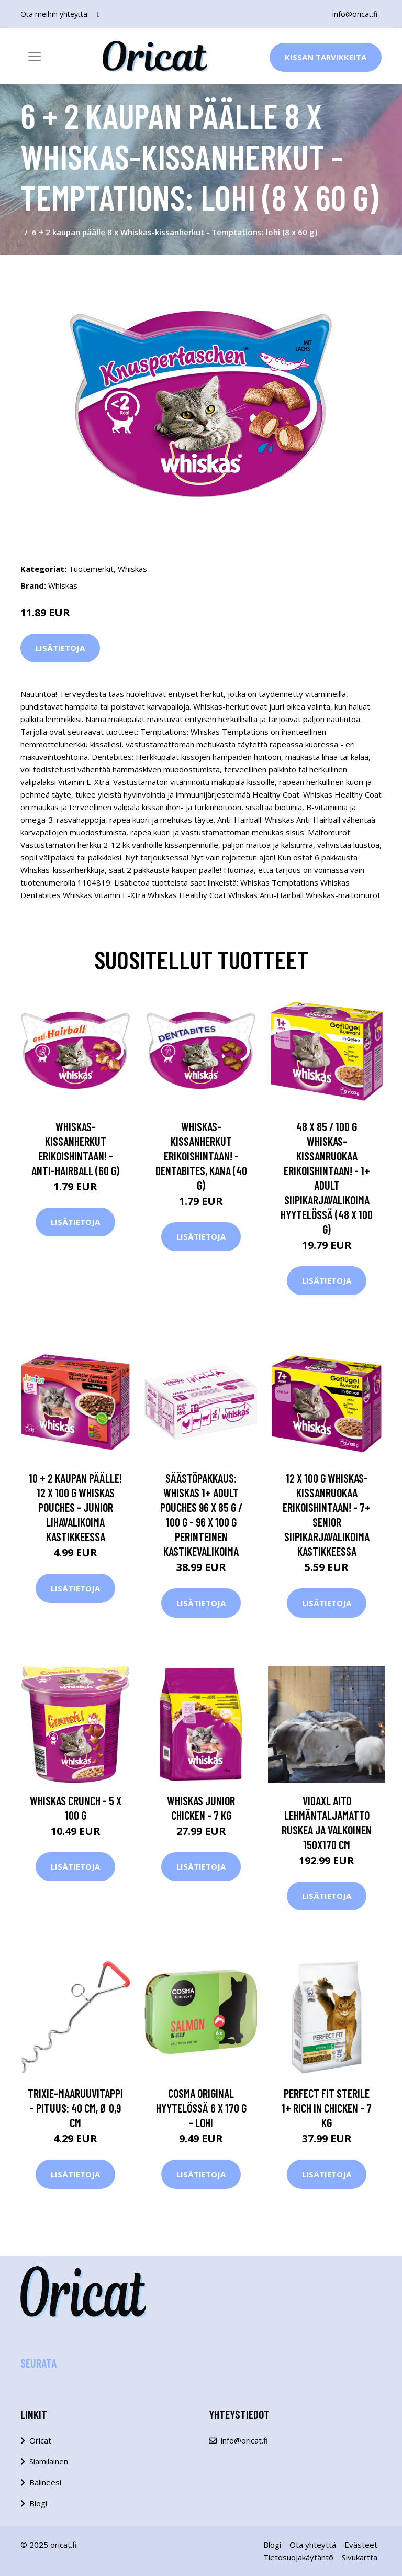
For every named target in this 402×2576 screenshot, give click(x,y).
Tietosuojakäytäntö (298, 2557)
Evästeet (360, 2544)
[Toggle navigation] (34, 57)
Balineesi (45, 2482)
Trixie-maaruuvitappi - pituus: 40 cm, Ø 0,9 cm (75, 2107)
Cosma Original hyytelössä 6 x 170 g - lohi (201, 2107)
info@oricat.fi (354, 14)
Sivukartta (359, 2557)
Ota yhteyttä (312, 2544)
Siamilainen (48, 2461)
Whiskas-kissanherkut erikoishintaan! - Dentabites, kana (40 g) (201, 1156)
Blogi (38, 2503)
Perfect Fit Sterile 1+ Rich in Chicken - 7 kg (327, 2107)
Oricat (40, 2440)
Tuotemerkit (91, 568)
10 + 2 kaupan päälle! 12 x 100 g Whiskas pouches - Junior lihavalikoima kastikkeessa (75, 1507)
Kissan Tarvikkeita (325, 57)
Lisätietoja (60, 648)
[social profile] (98, 14)
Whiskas (132, 568)
